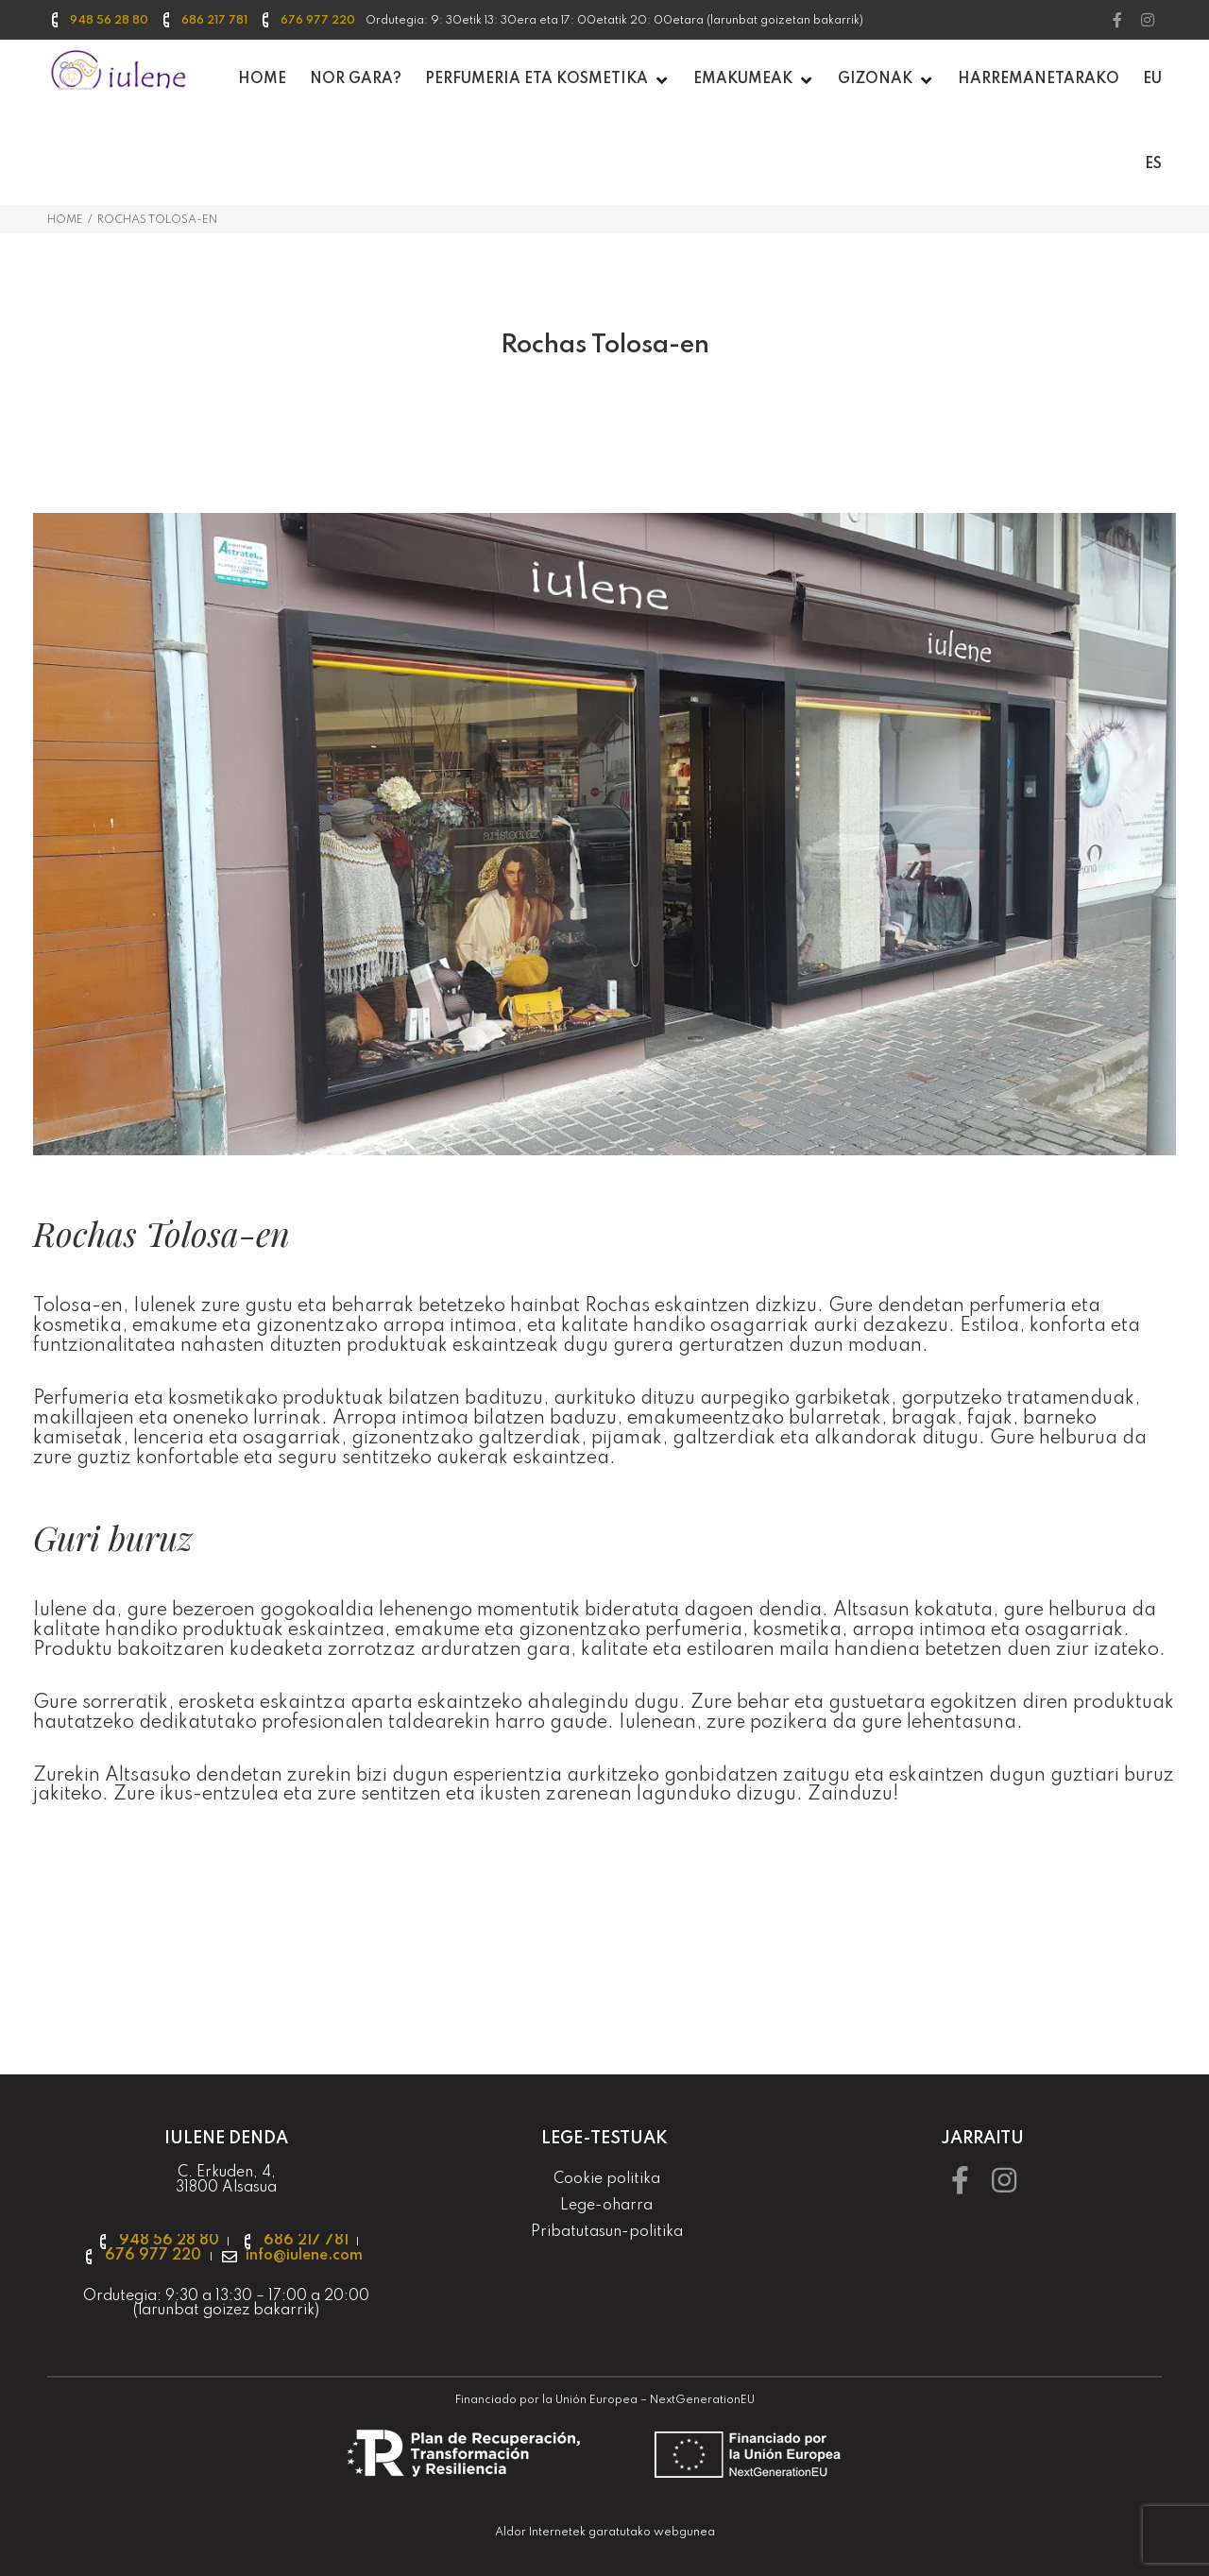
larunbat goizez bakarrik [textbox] (226, 2310)
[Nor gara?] (355, 80)
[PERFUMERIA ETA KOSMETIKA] (547, 80)
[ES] (1153, 165)
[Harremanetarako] (1038, 80)
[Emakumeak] (753, 80)
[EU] (1152, 80)
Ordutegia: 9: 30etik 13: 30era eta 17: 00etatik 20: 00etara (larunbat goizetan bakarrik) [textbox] (614, 20)
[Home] (262, 80)
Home (65, 220)
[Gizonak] (886, 80)
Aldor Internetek (540, 2532)
